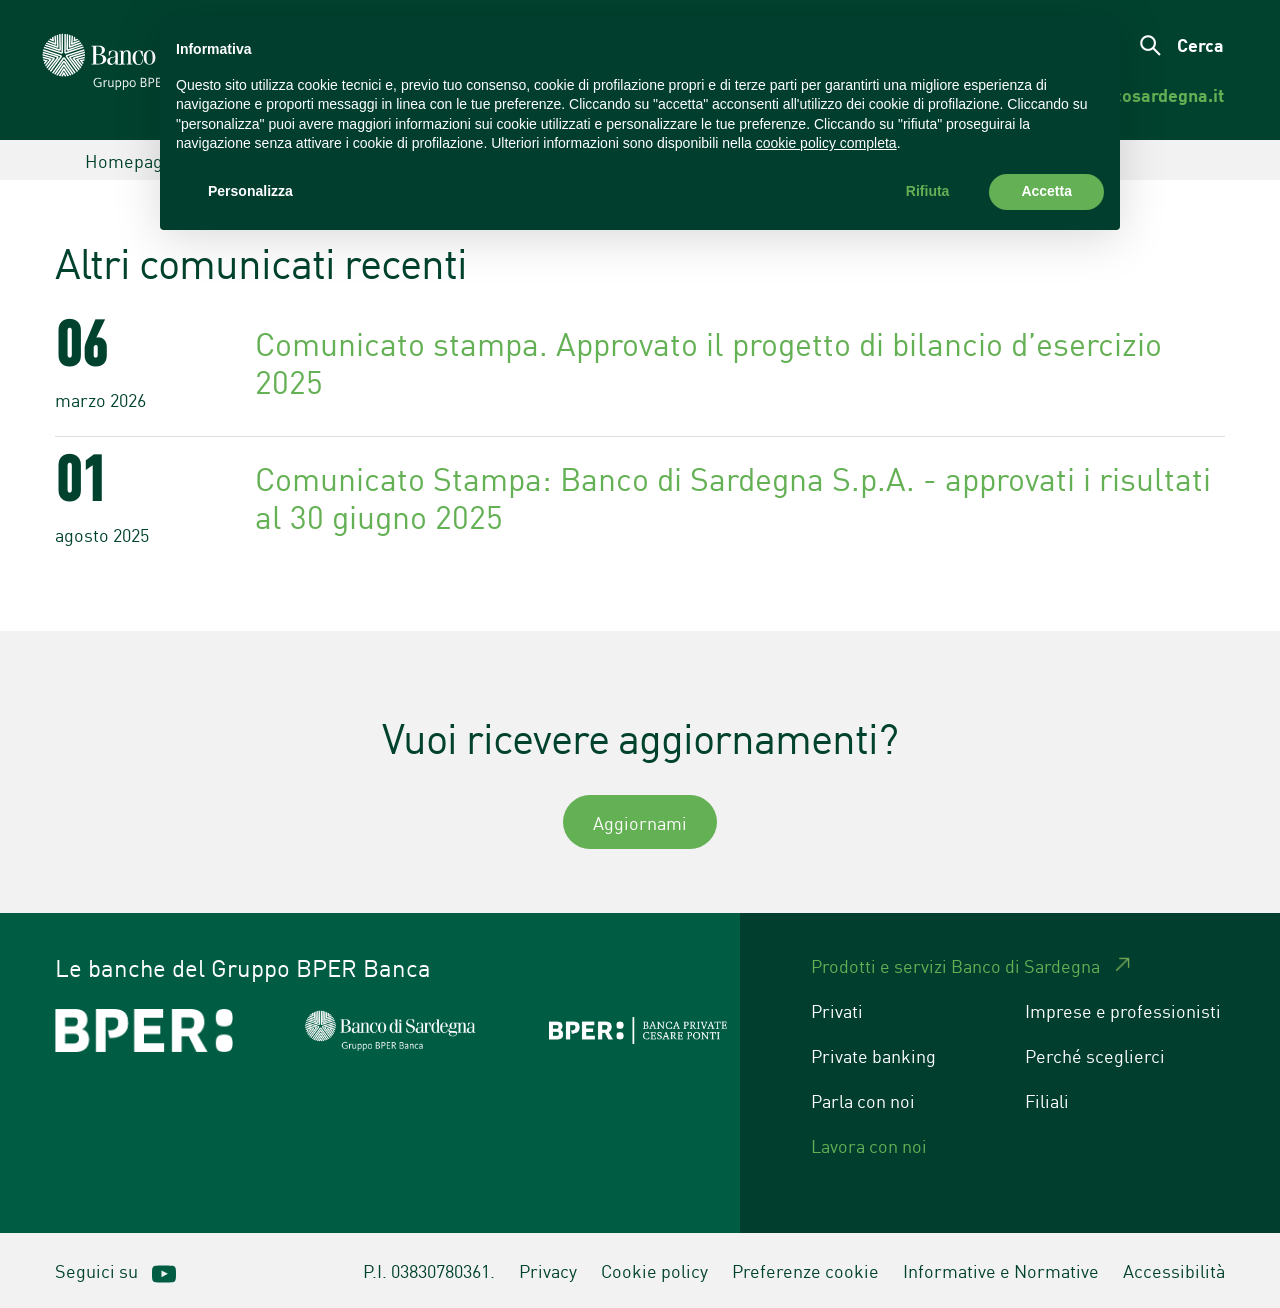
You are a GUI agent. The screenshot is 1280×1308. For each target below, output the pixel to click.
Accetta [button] (1046, 191)
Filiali (1047, 1100)
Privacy (548, 1270)
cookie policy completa (826, 143)
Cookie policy (654, 1270)
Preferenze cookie (805, 1270)
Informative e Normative (1001, 1270)
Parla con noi (863, 1100)
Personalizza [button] (250, 191)
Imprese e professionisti (1123, 1010)
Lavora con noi (869, 1145)
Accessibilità (1174, 1270)
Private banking (873, 1055)
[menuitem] (1153, 95)
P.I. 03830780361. (429, 1270)
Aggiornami (640, 822)
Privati (837, 1010)
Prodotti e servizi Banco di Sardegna (955, 965)
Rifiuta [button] (928, 191)
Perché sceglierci (1095, 1055)
